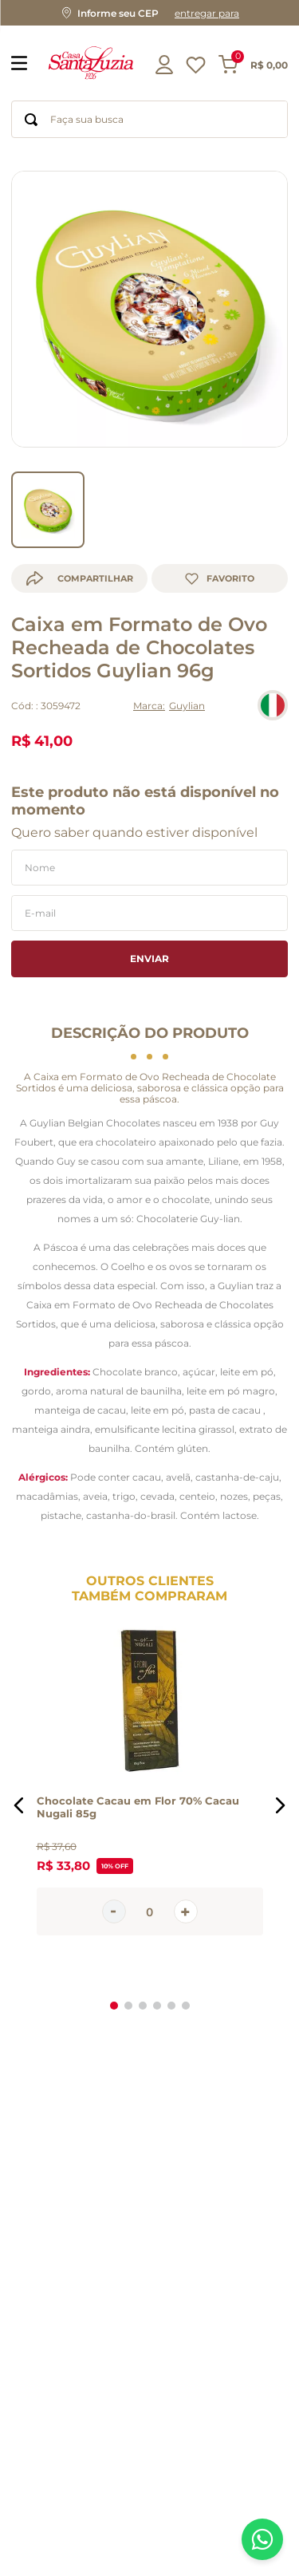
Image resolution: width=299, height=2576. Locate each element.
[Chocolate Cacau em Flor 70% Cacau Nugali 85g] (149, 1782)
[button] (149, 13)
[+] (186, 1889)
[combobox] (149, 119)
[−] (114, 1889)
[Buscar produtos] (31, 119)
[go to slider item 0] (48, 486)
